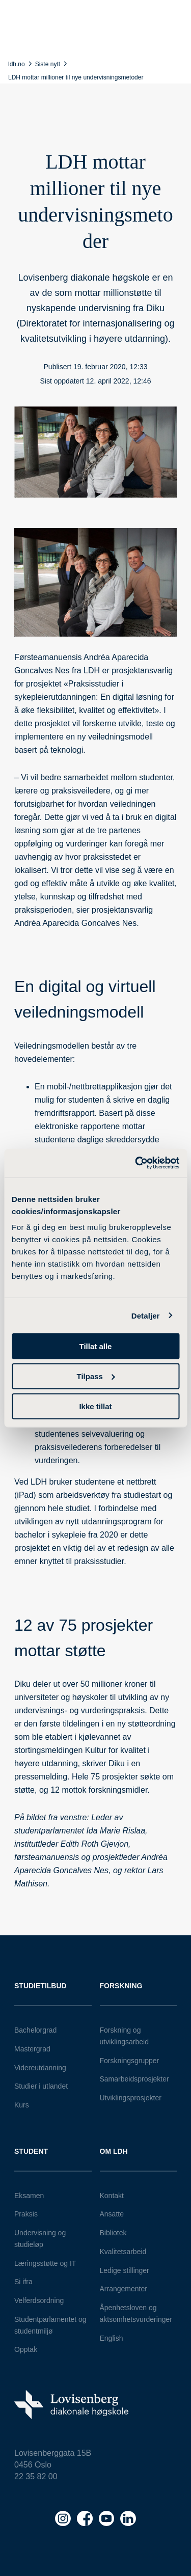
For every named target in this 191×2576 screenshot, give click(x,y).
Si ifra (23, 2282)
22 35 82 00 (36, 2476)
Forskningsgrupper (129, 2061)
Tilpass (96, 1376)
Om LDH (114, 2151)
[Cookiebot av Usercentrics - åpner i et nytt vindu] (136, 1163)
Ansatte (112, 2214)
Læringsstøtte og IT (45, 2263)
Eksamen (29, 2195)
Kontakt (112, 2195)
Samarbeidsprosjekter (134, 2079)
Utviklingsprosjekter (130, 2098)
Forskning (121, 1986)
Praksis (26, 2214)
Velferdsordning (39, 2300)
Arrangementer (123, 2289)
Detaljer (145, 1315)
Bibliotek (113, 2233)
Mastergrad (32, 2049)
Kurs (21, 2105)
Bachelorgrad (35, 2030)
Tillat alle (95, 1346)
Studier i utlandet (41, 2086)
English (111, 2338)
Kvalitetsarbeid (123, 2252)
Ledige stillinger (124, 2270)
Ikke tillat (95, 1406)
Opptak (25, 2349)
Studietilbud (40, 1986)
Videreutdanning (40, 2068)
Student (31, 2151)
